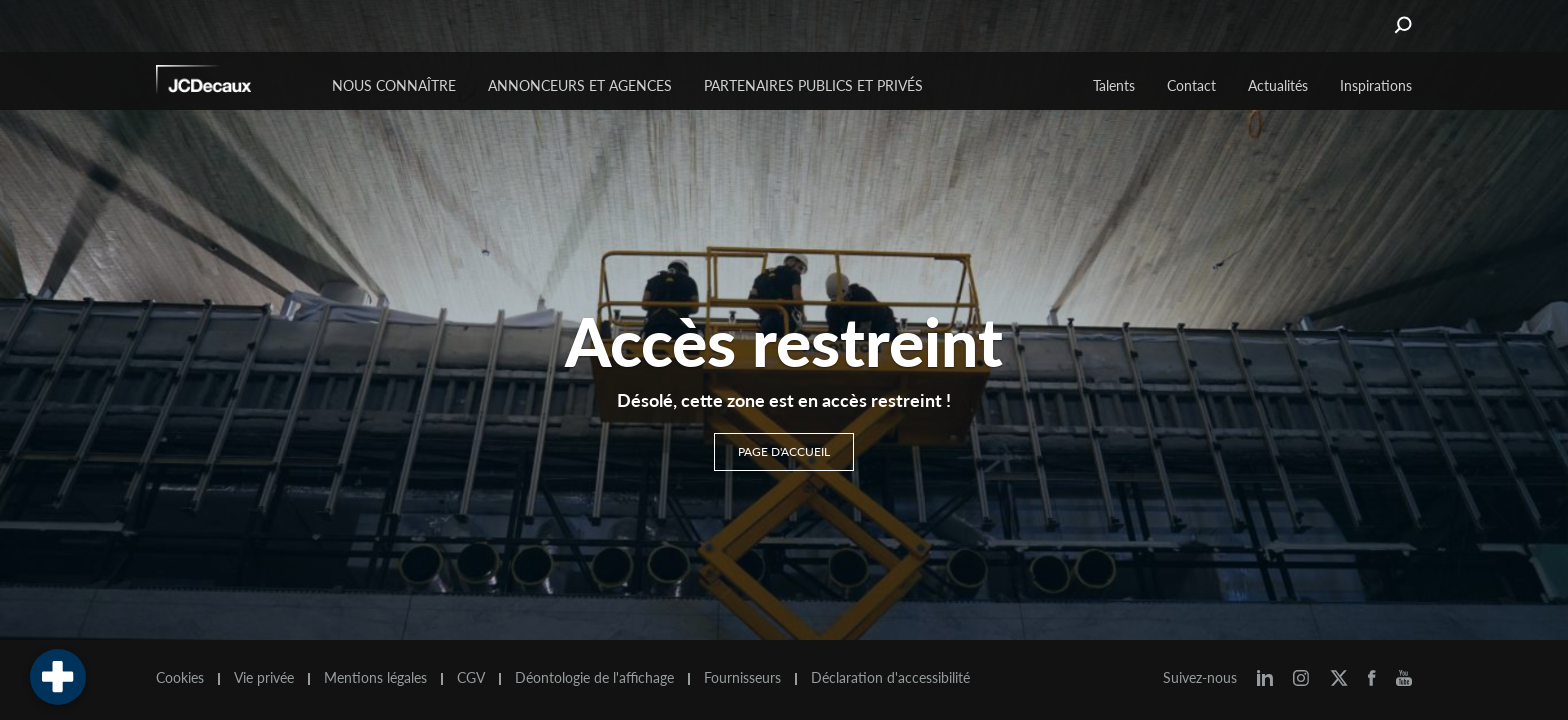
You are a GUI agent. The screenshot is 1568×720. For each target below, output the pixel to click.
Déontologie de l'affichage (594, 678)
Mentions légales (375, 678)
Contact (1191, 85)
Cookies (180, 678)
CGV (471, 678)
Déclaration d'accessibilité (890, 678)
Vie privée (264, 678)
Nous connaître (394, 85)
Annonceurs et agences (580, 85)
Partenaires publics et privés (813, 85)
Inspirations (1376, 85)
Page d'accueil (784, 451)
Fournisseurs (742, 678)
